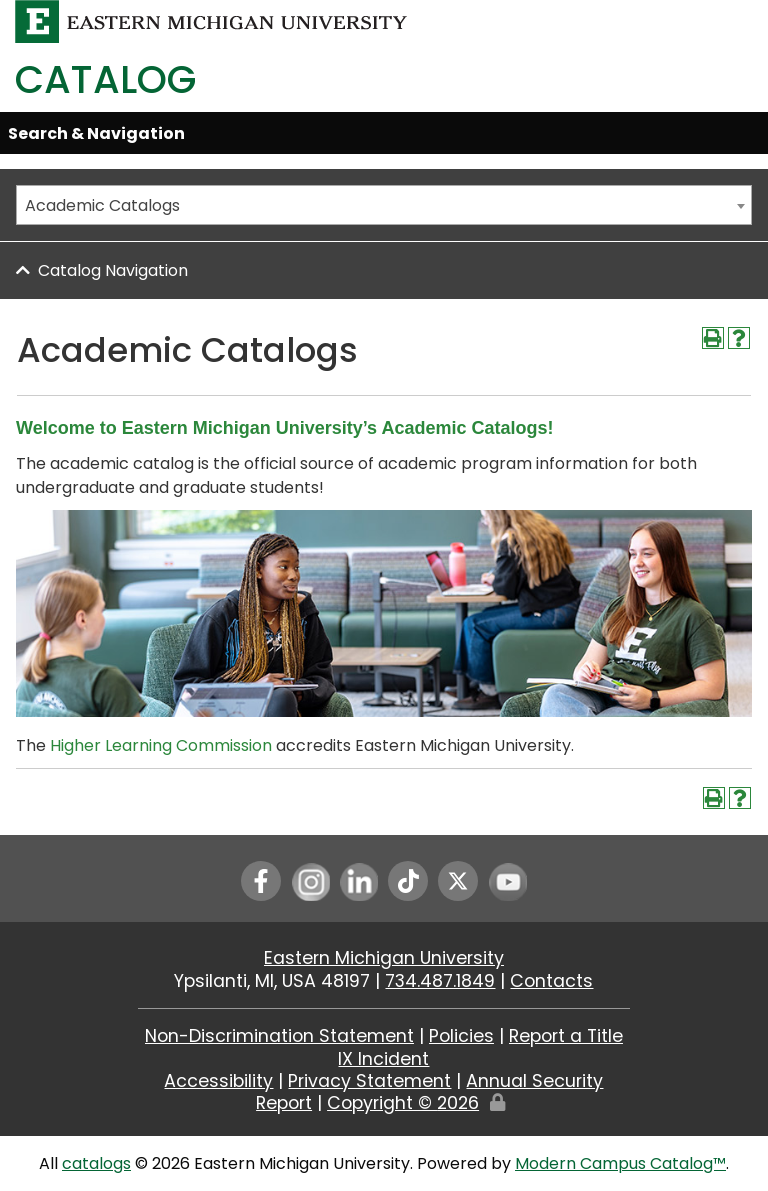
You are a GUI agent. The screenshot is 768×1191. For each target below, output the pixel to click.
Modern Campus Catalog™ (620, 1163)
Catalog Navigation (113, 270)
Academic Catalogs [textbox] (102, 205)
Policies (461, 1036)
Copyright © (403, 1103)
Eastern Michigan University (384, 958)
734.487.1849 (440, 981)
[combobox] (384, 205)
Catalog (105, 79)
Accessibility (218, 1081)
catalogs (96, 1163)
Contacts (551, 981)
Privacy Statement (369, 1081)
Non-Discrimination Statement (279, 1036)
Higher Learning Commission (161, 745)
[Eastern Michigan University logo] (211, 20)
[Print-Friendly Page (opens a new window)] (713, 338)
